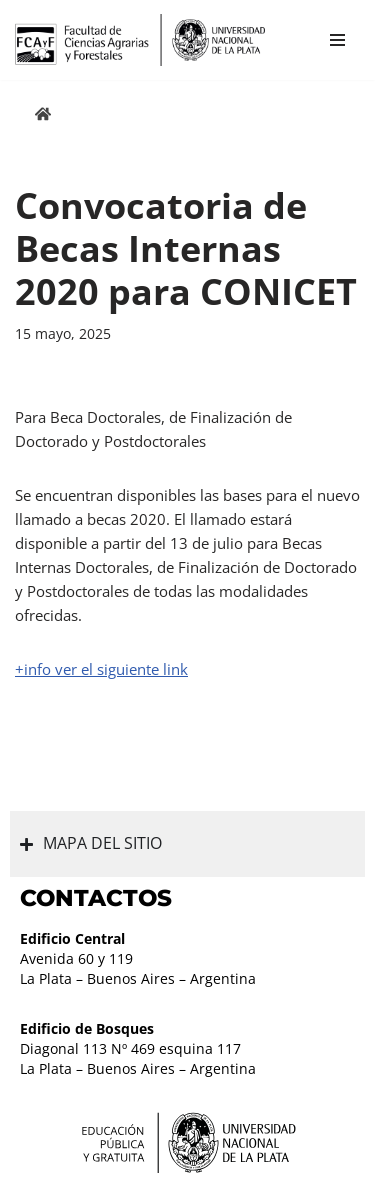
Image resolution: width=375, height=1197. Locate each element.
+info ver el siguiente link (101, 669)
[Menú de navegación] (337, 40)
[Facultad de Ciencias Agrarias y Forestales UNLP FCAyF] (140, 40)
